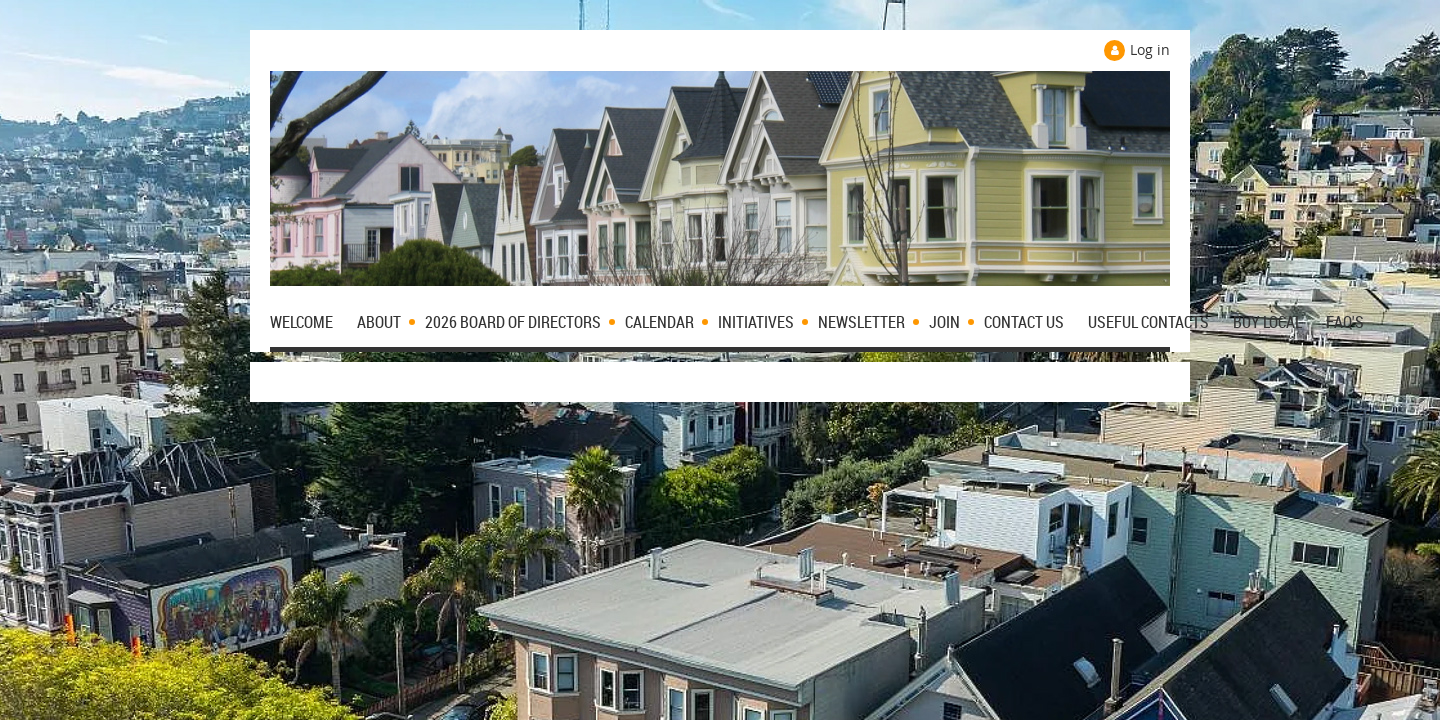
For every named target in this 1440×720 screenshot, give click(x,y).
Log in (1150, 49)
